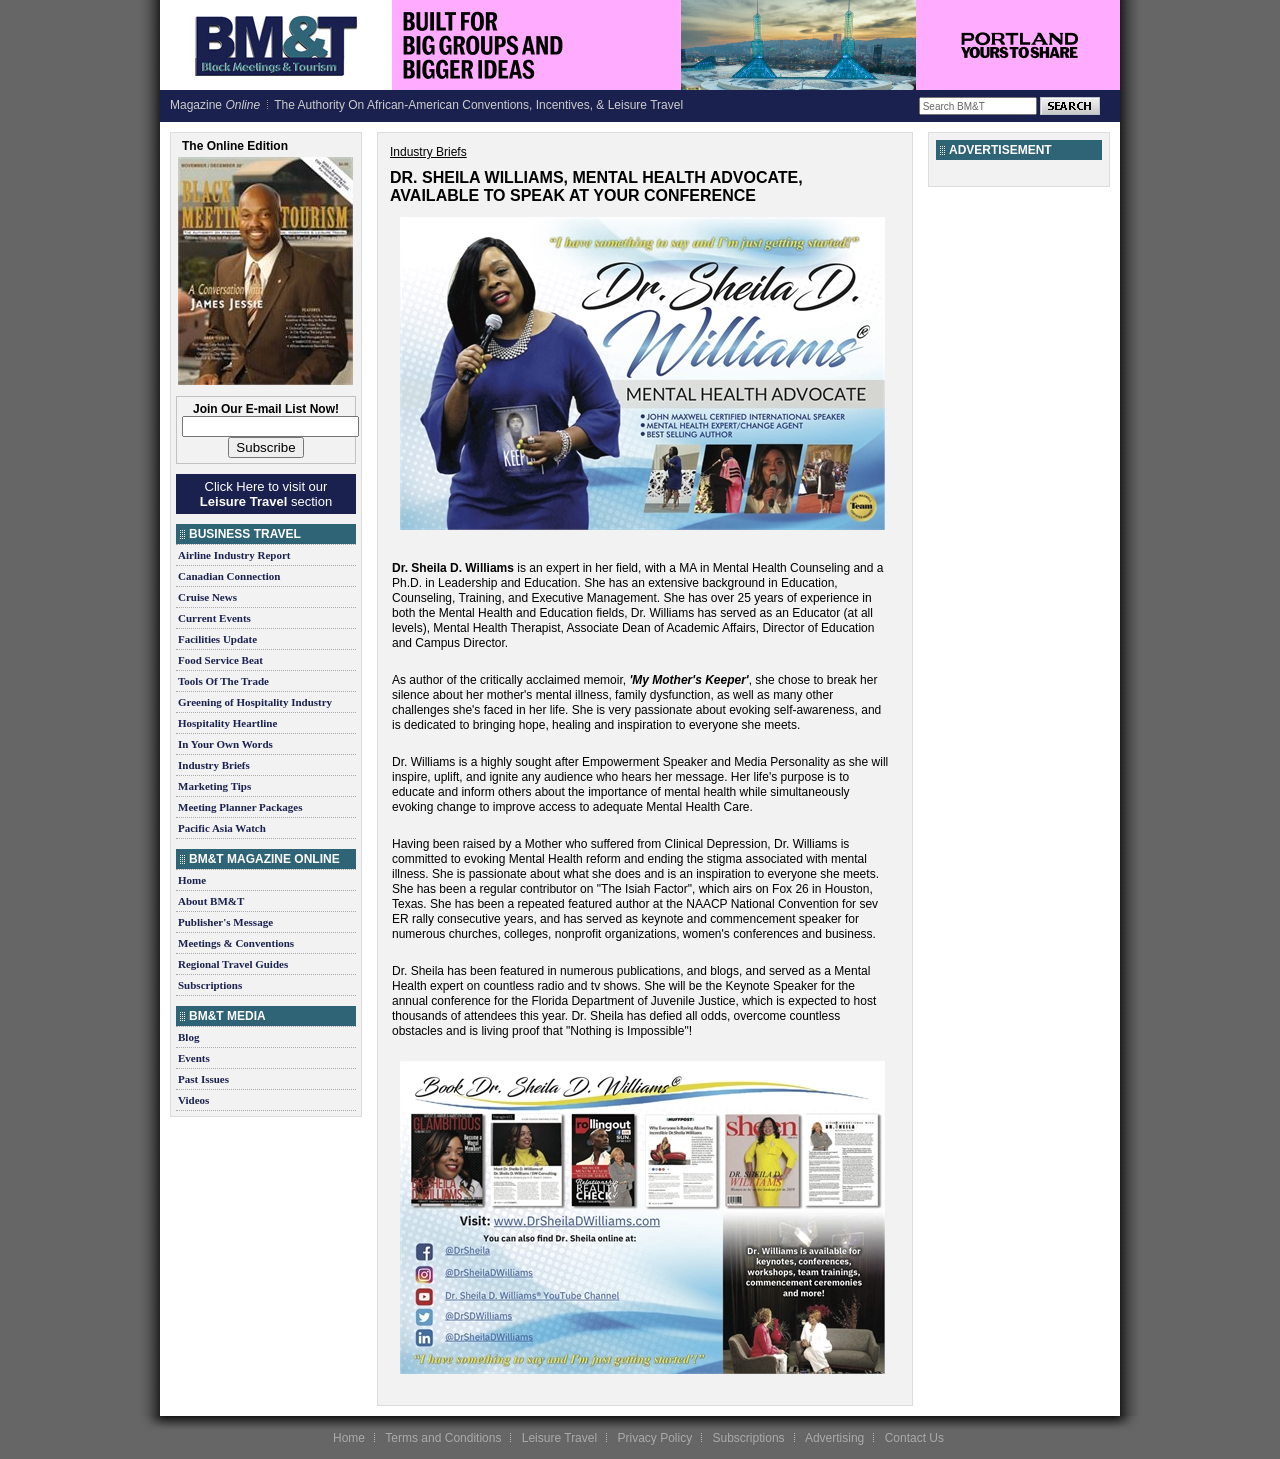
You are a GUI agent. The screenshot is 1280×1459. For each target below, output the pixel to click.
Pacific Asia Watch (222, 828)
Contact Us (914, 1438)
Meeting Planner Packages (240, 807)
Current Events (214, 618)
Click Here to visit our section (266, 494)
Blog (188, 1037)
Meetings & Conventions (236, 943)
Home (192, 880)
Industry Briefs (214, 765)
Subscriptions (210, 985)
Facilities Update (217, 639)
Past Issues (203, 1079)
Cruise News (207, 597)
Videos (193, 1100)
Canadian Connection (229, 576)
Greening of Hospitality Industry (255, 702)
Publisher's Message (225, 922)
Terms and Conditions (443, 1438)
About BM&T (211, 901)
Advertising (834, 1438)
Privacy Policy (654, 1438)
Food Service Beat (220, 660)
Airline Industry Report (234, 555)
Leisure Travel (559, 1438)
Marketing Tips (214, 786)
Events (194, 1058)
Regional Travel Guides (233, 964)
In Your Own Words (225, 744)
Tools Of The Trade (223, 681)
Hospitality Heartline (227, 723)
